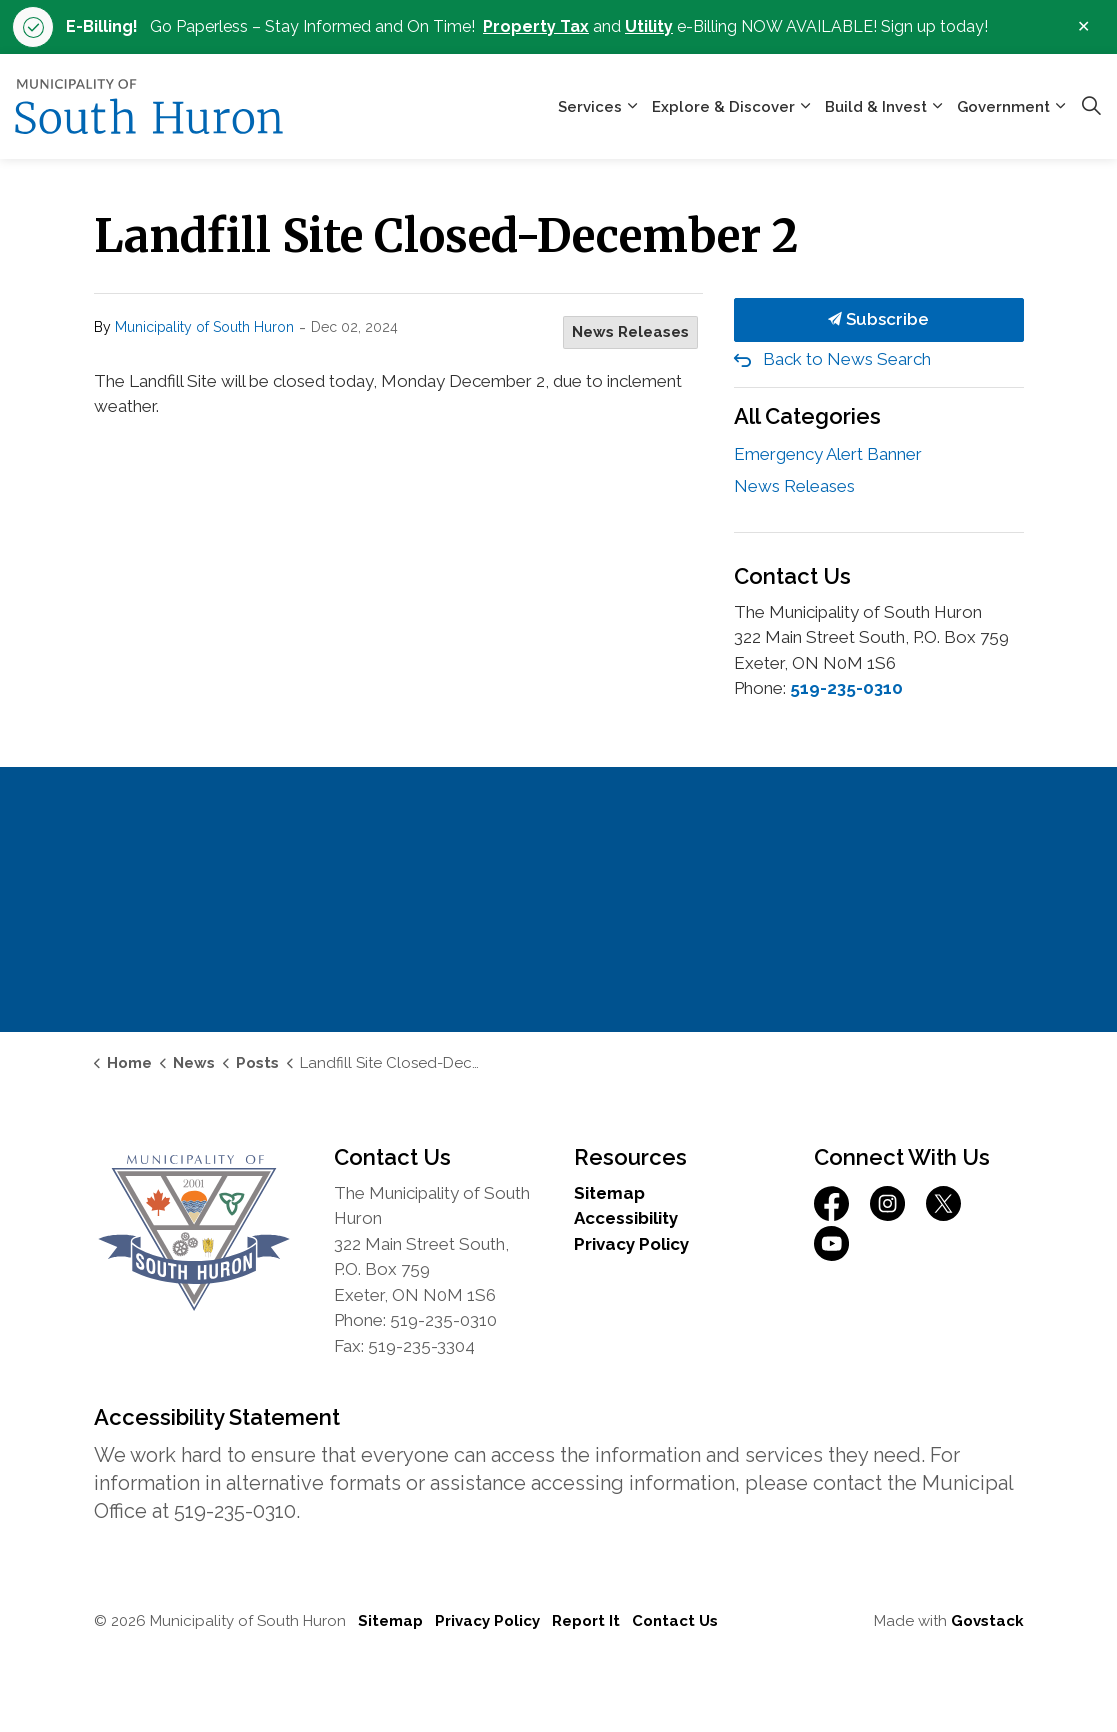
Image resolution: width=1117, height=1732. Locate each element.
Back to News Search (847, 359)
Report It (586, 1621)
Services (590, 107)
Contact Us (675, 1621)
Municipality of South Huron (204, 327)
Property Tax (536, 26)
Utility (649, 26)
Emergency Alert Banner (828, 454)
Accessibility (626, 1218)
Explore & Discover (723, 107)
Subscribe (879, 320)
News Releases (630, 332)
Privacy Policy (631, 1244)
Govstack (987, 1621)
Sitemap (609, 1193)
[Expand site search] (1091, 107)
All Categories (807, 416)
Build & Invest (876, 107)
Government (1003, 107)
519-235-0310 (846, 688)
